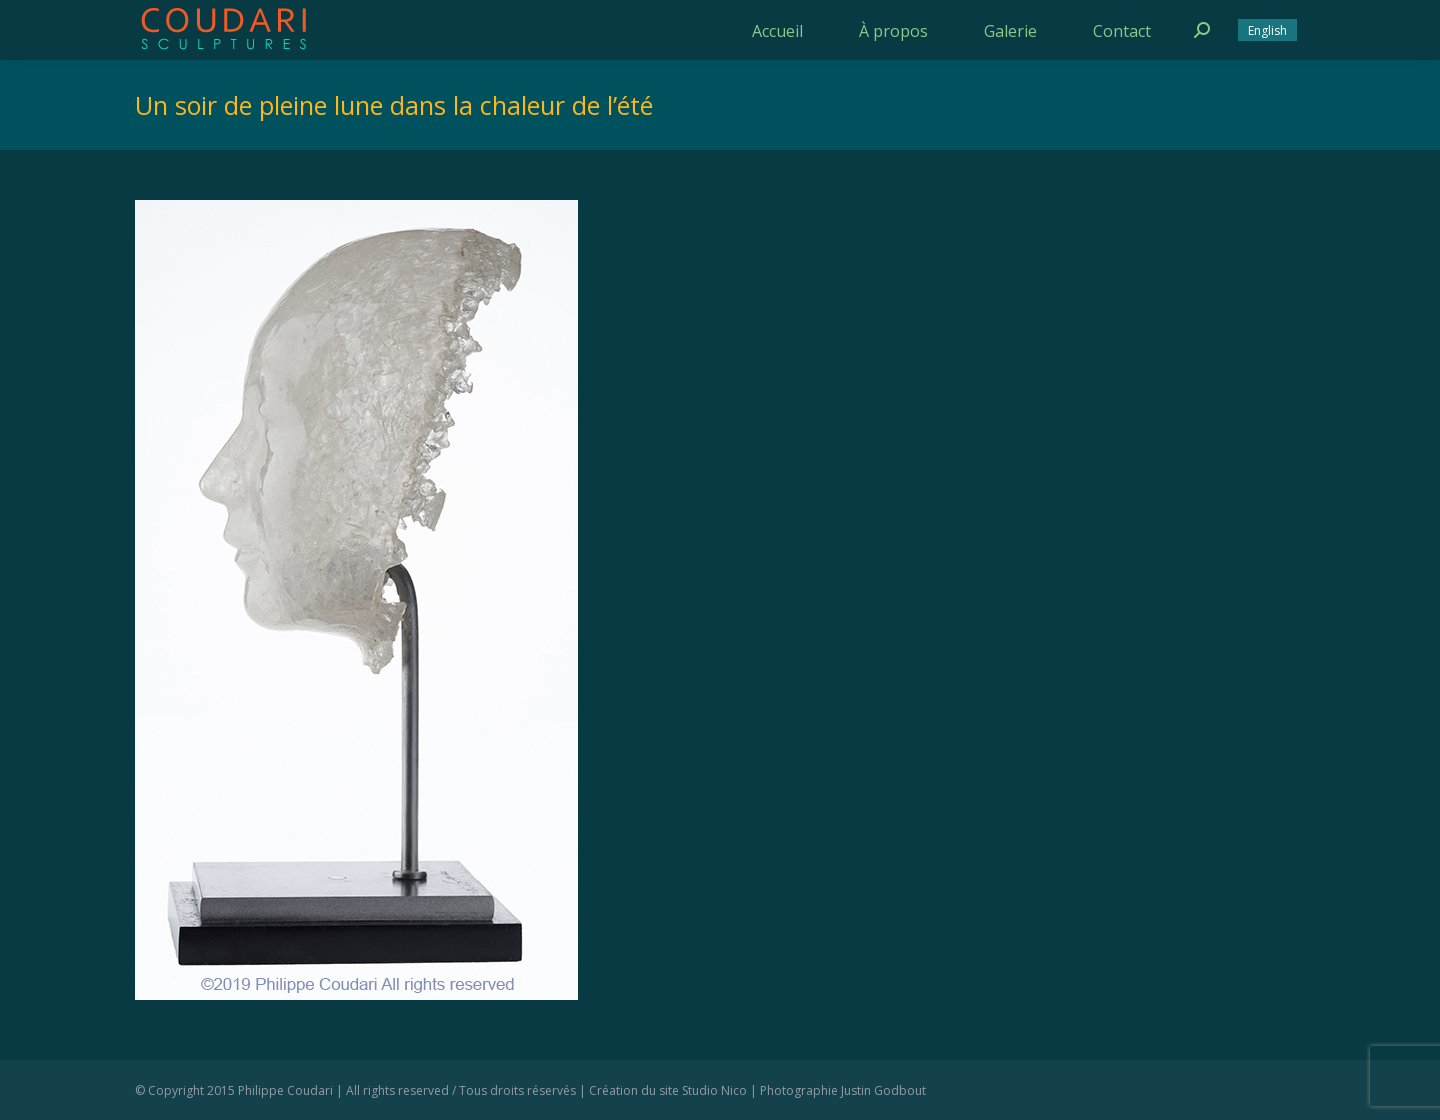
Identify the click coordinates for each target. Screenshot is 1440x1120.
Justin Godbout (883, 1090)
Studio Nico (714, 1090)
